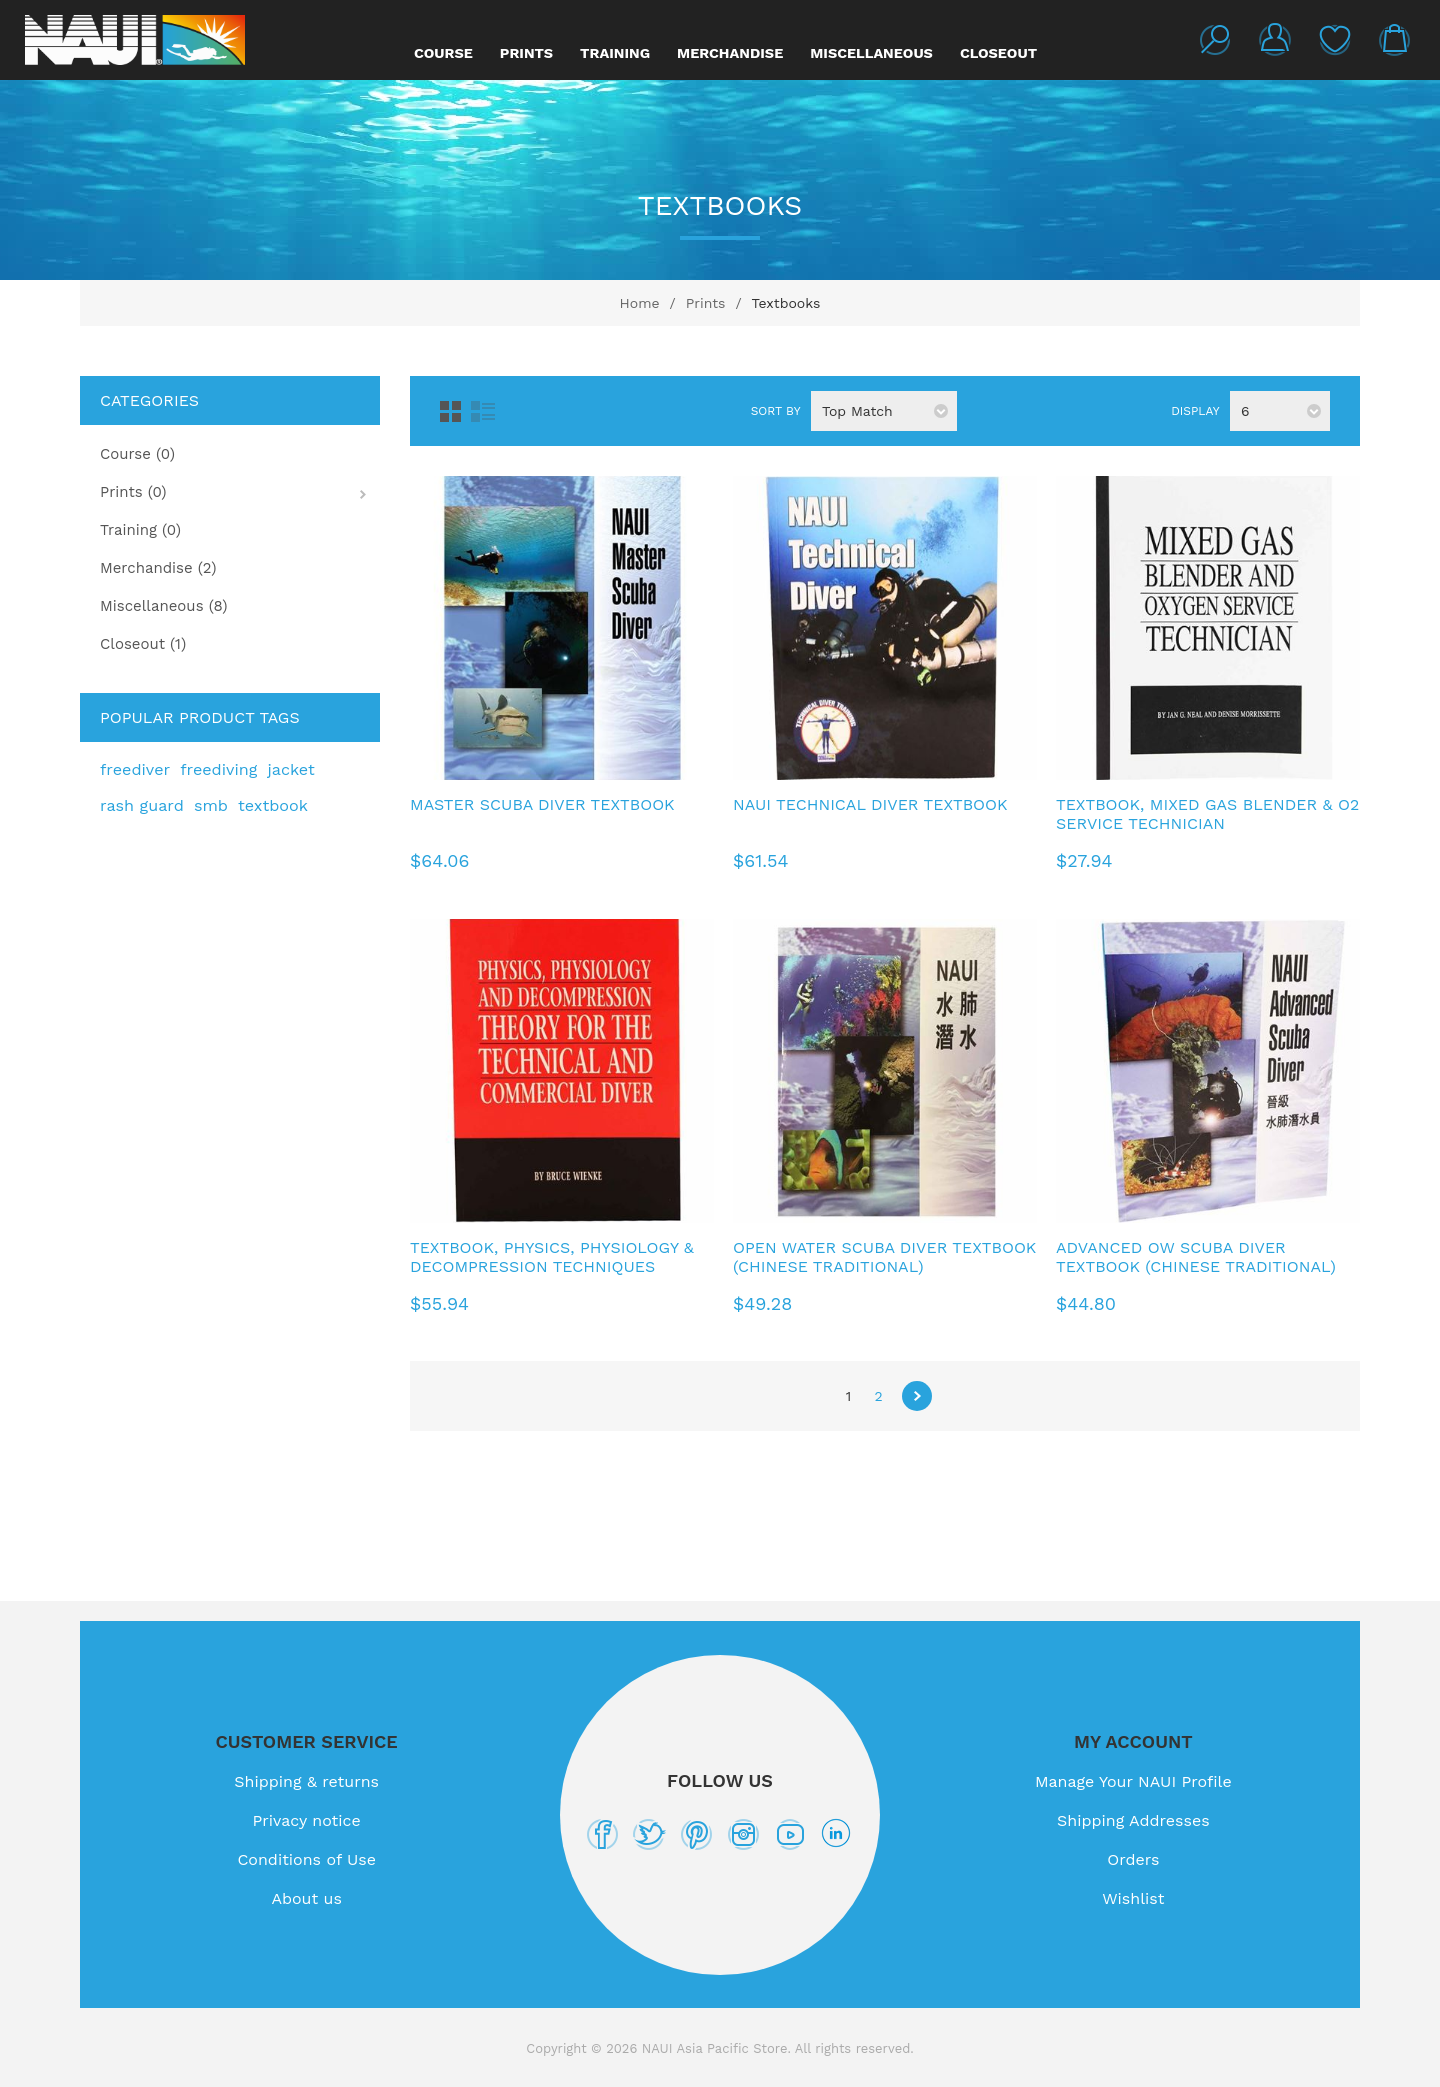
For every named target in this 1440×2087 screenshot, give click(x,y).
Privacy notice (307, 1820)
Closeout (998, 53)
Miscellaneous (871, 53)
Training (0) (140, 530)
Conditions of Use (306, 1859)
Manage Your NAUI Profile (1133, 1781)
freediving (218, 769)
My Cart (1395, 40)
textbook (273, 805)
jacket (290, 769)
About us (306, 1898)
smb (211, 805)
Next (917, 1396)
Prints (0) (133, 492)
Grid (450, 411)
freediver (135, 769)
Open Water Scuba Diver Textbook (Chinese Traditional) (884, 1257)
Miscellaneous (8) (164, 606)
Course (443, 53)
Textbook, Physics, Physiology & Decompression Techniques (552, 1257)
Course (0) (137, 454)
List (483, 411)
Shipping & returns (306, 1781)
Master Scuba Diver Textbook (542, 804)
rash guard (142, 805)
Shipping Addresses (1133, 1820)
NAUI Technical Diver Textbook (870, 804)
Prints (526, 53)
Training (615, 53)
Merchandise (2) (158, 568)
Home (640, 303)
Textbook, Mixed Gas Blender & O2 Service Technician (1207, 814)
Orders (1133, 1859)
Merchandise (730, 53)
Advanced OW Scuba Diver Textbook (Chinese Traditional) (1196, 1257)
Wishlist (1335, 40)
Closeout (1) (143, 644)
